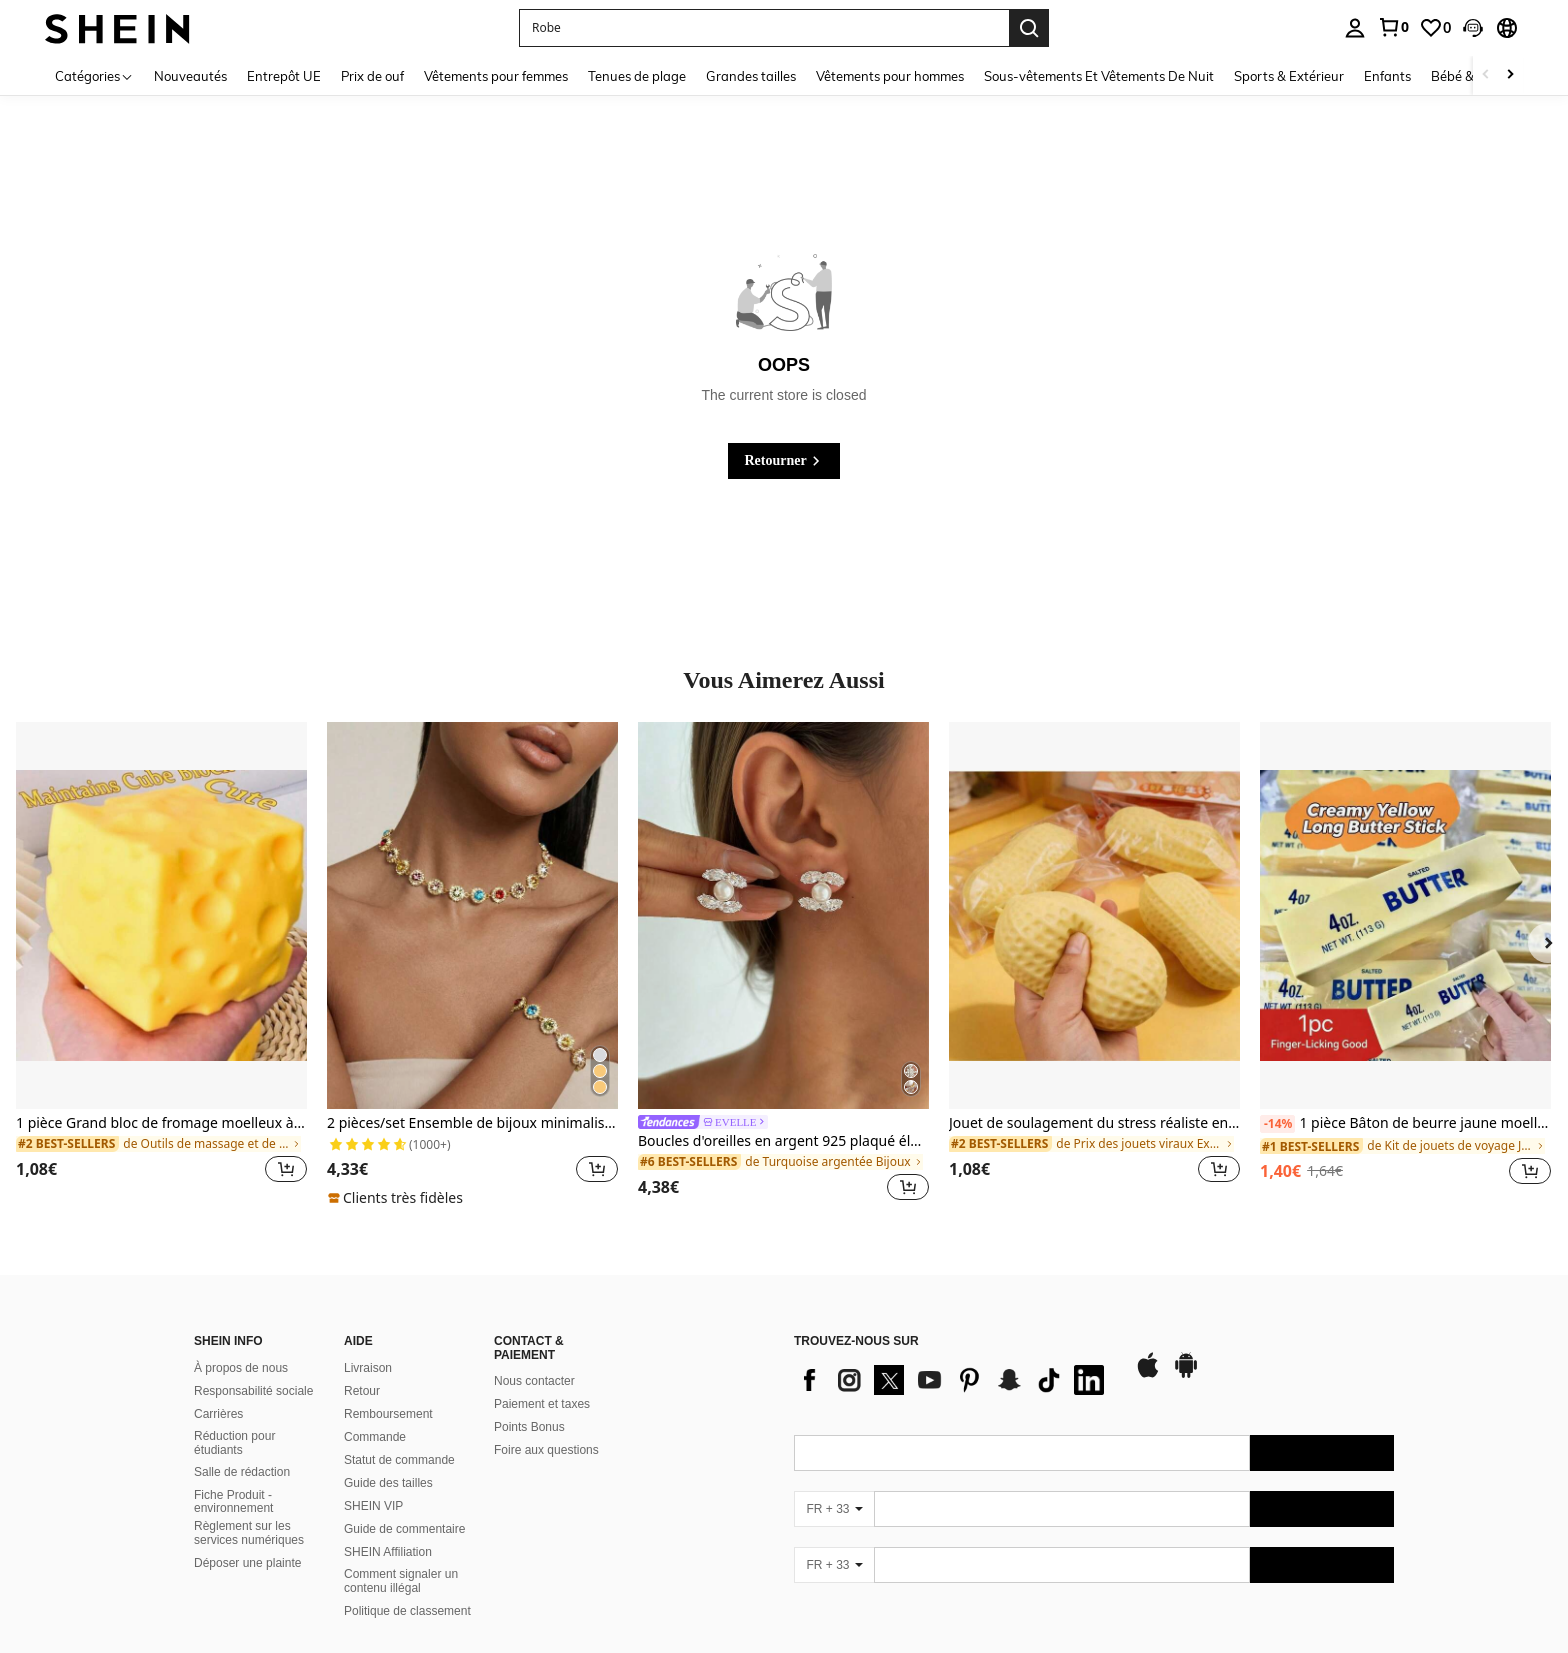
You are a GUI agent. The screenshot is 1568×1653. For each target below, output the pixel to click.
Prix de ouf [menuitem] (372, 76)
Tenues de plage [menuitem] (637, 76)
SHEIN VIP (373, 1506)
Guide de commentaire (404, 1529)
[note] (398, 1198)
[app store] (1148, 1375)
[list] (954, 1380)
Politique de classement (407, 1611)
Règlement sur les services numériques (249, 1533)
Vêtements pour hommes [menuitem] (890, 76)
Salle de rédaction (242, 1472)
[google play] (1186, 1375)
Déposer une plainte (247, 1563)
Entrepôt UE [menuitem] (284, 76)
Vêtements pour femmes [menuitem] (496, 76)
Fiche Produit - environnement (233, 1502)
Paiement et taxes (542, 1404)
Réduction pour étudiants (234, 1443)
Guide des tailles (388, 1483)
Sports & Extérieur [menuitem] (1289, 76)
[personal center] (1355, 28)
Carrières (218, 1414)
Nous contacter (534, 1381)
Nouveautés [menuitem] (190, 76)
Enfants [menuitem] (1387, 76)
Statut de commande (399, 1460)
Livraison (368, 1368)
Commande (375, 1437)
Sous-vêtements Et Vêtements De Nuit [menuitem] (1099, 76)
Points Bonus (529, 1427)
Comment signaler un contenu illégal (401, 1581)
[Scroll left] (1486, 75)
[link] (1393, 27)
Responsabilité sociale (253, 1391)
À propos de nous (241, 1368)
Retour (362, 1391)
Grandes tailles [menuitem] (751, 76)
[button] (764, 28)
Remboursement (388, 1414)
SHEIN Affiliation (388, 1552)
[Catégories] (94, 75)
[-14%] (1277, 1124)
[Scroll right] (1510, 75)
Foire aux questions (546, 1450)
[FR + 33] (834, 1509)
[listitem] (161, 964)
